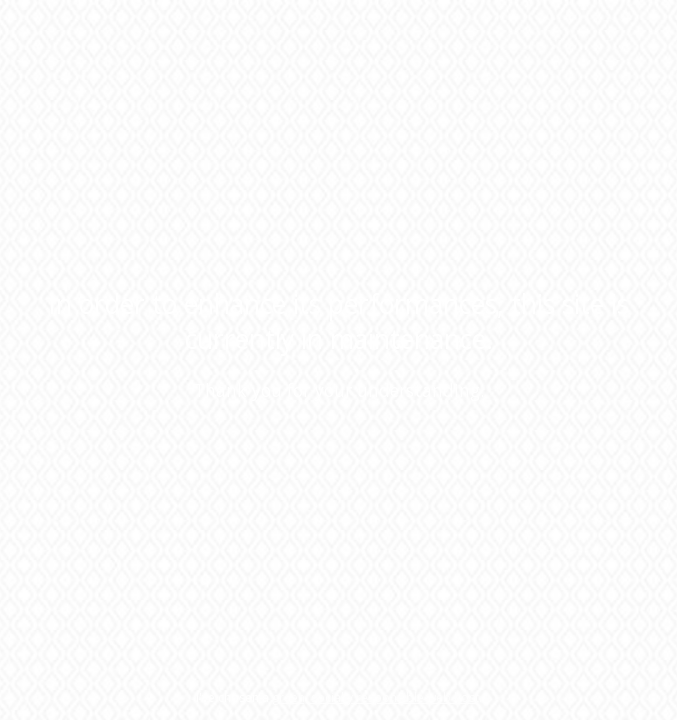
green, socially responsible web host (375, 697)
